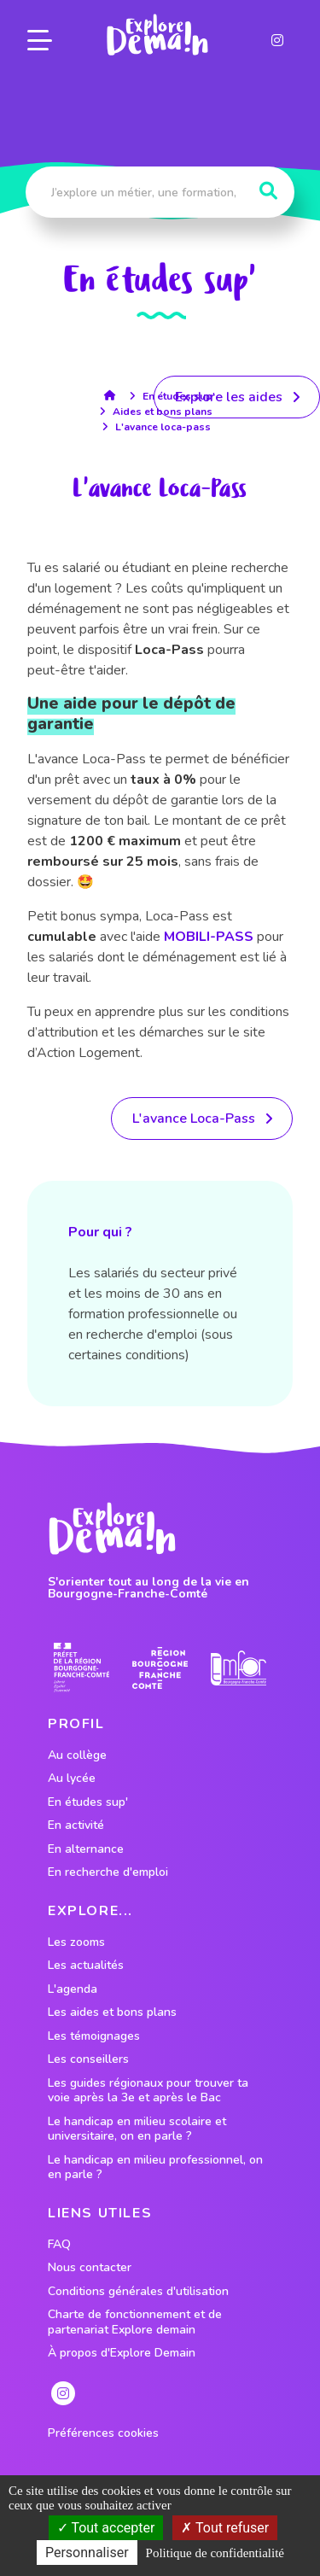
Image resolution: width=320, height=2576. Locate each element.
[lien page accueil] (157, 35)
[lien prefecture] (81, 1668)
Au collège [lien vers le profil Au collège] (77, 1755)
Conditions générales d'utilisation (138, 2291)
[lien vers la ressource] (202, 1118)
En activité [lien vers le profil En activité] (76, 1825)
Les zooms (76, 1942)
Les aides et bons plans (112, 2012)
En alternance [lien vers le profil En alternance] (86, 1849)
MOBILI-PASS (208, 936)
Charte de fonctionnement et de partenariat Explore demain (135, 2322)
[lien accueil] (114, 395)
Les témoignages (94, 2036)
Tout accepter (106, 2528)
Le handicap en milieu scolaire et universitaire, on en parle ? (137, 2129)
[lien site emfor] (238, 1667)
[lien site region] (160, 1668)
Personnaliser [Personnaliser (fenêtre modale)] (87, 2552)
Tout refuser (225, 2528)
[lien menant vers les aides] (237, 397)
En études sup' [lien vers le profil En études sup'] (88, 1802)
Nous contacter (89, 2267)
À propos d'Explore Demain (121, 2353)
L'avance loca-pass (163, 427)
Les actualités (86, 1965)
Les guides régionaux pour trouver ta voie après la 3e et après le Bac (148, 2091)
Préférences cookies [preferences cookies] (103, 2433)
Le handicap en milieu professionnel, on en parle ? (155, 2167)
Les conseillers (88, 2059)
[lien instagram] (277, 40)
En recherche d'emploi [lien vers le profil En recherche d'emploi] (108, 1872)
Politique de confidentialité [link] (215, 2553)
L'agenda (72, 1989)
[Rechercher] (268, 191)
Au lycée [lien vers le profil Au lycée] (72, 1778)
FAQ (59, 2244)
